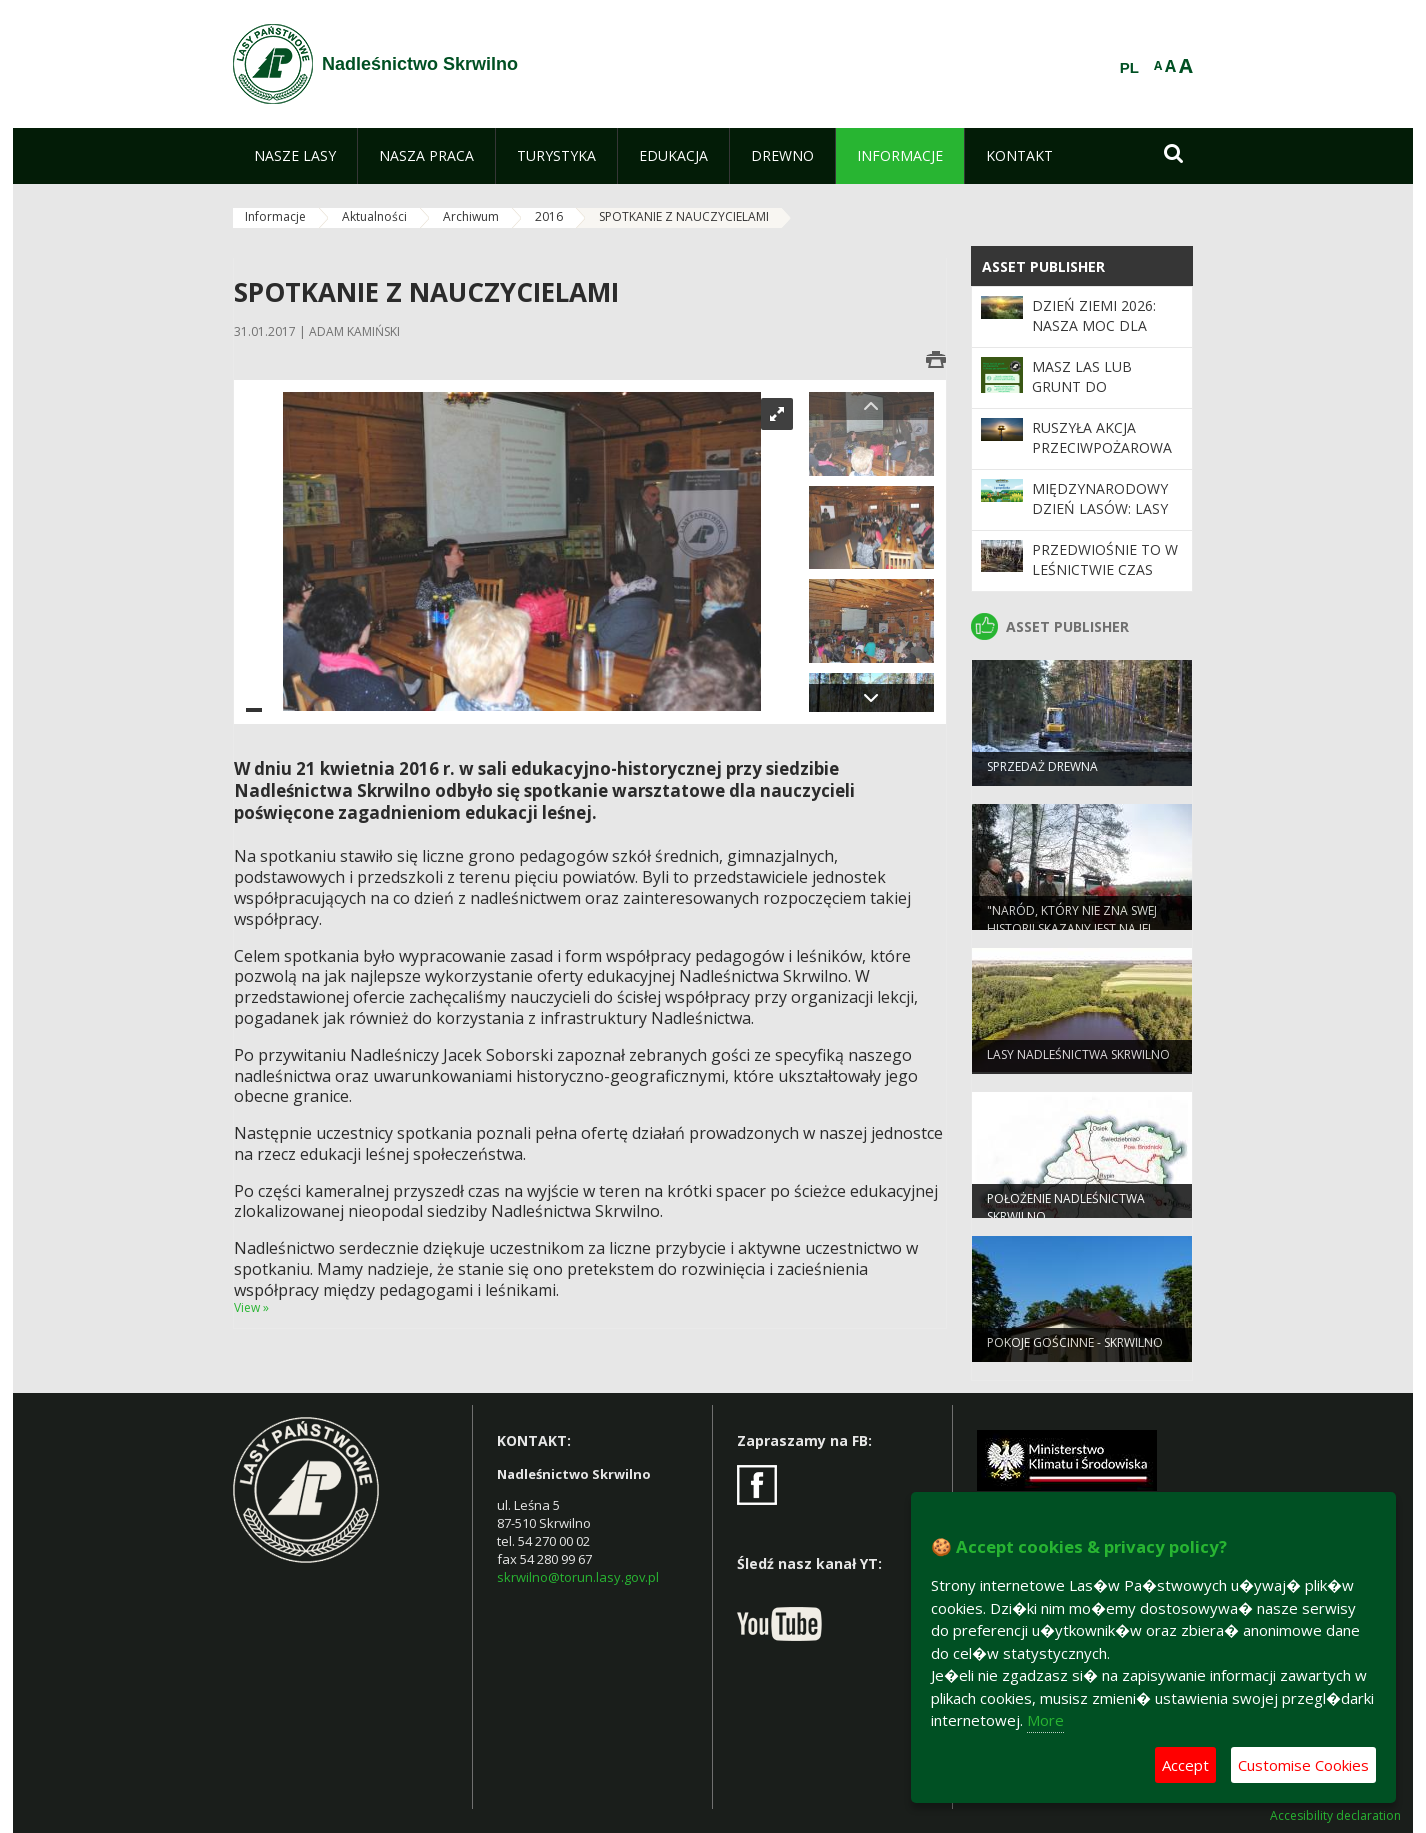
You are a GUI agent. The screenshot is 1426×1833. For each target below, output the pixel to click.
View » (251, 1307)
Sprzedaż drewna (1042, 773)
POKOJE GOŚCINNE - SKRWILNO (1075, 1349)
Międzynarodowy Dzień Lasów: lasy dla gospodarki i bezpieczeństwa (1100, 519)
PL (1129, 68)
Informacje (275, 216)
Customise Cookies (1303, 1765)
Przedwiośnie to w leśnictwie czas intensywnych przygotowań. (1105, 580)
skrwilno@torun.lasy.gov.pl (578, 1577)
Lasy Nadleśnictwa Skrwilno (1078, 1061)
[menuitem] (295, 156)
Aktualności (374, 216)
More (1045, 1720)
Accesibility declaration (1335, 1816)
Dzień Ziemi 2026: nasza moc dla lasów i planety (1094, 326)
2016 (549, 216)
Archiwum (471, 216)
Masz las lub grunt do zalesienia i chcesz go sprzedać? (1103, 397)
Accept (1185, 1765)
